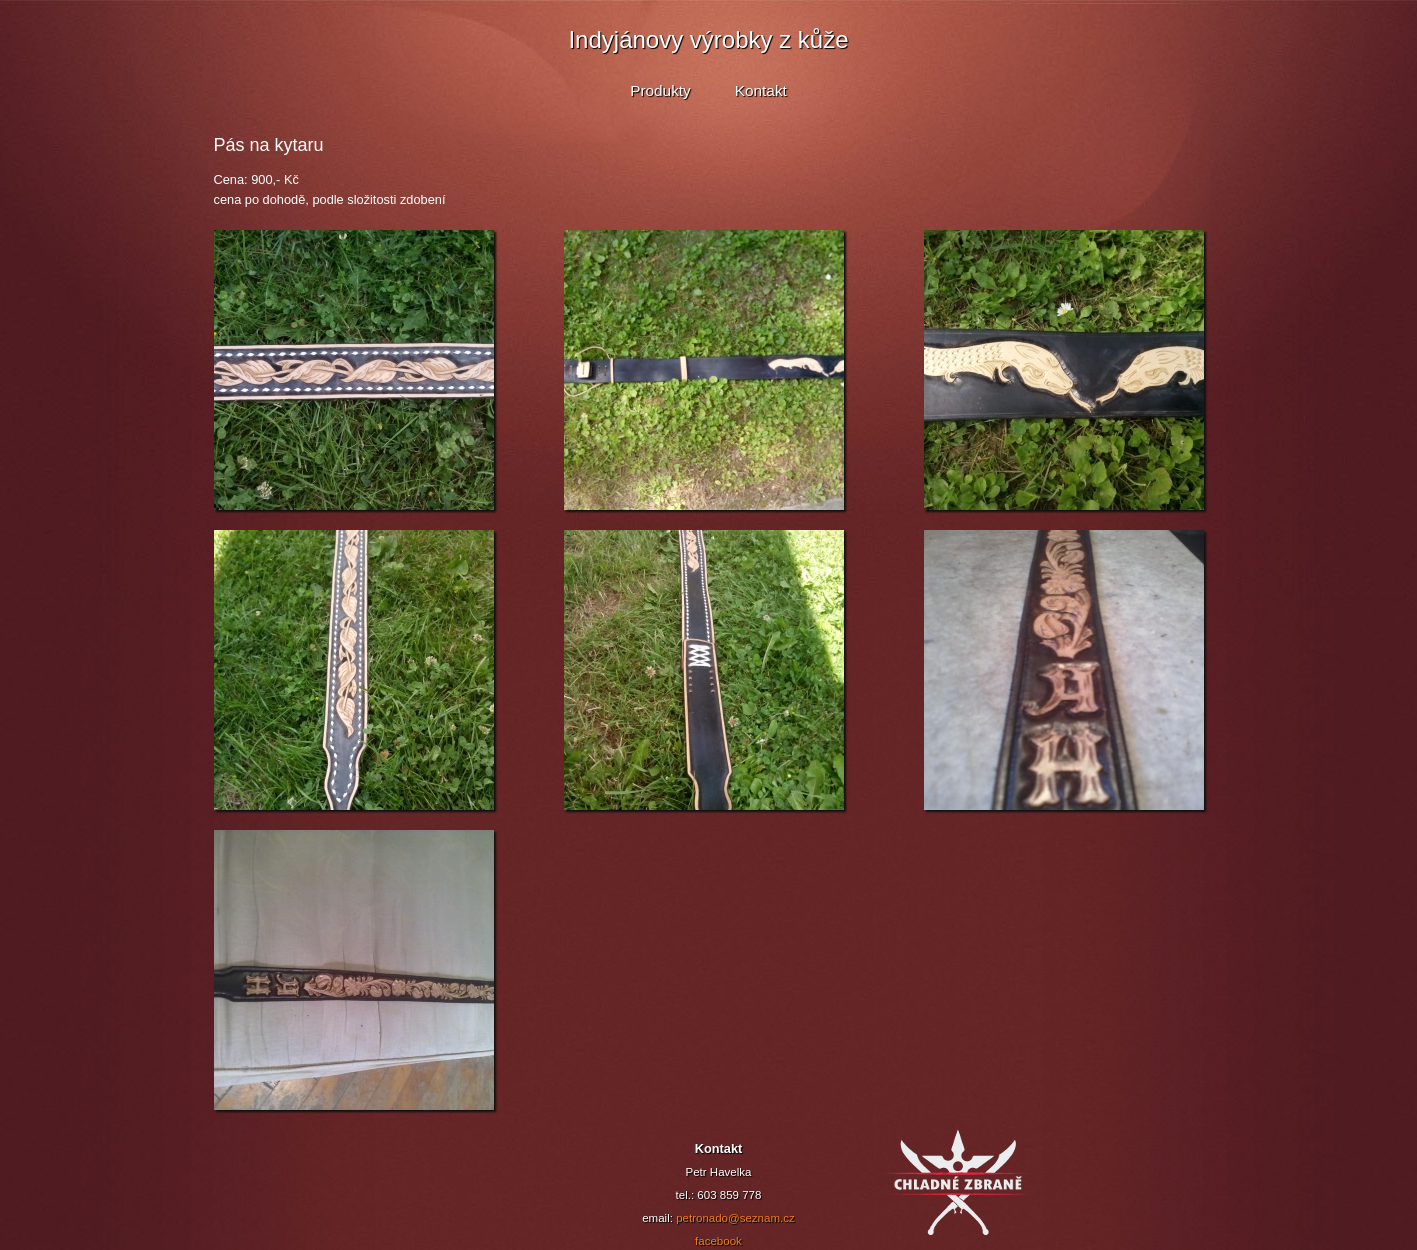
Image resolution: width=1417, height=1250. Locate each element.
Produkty (660, 90)
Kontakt (761, 90)
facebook (718, 1241)
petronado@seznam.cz (735, 1218)
